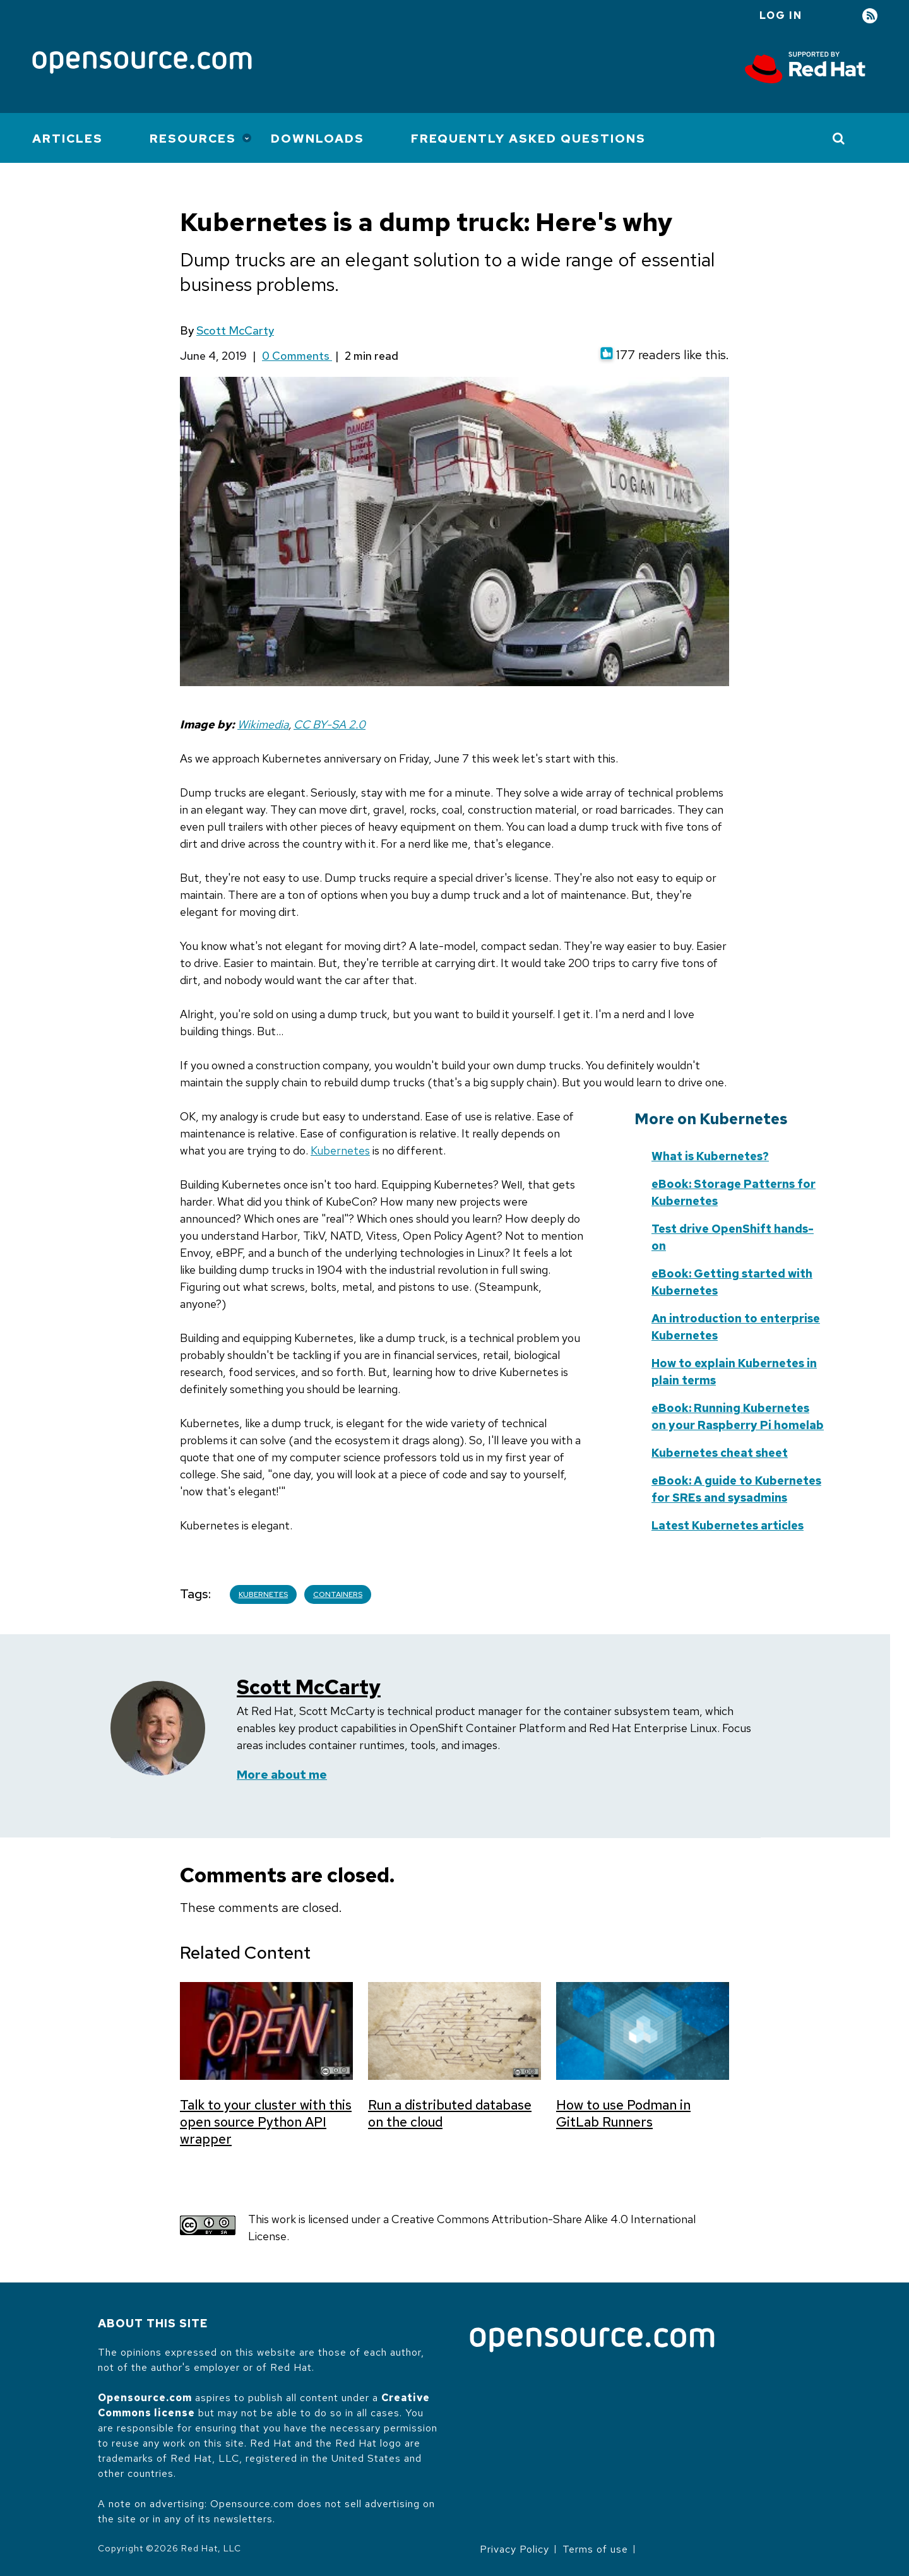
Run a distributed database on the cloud (450, 2113)
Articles (67, 138)
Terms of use (595, 2549)
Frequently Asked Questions (528, 138)
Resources (193, 138)
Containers (337, 1594)
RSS (869, 16)
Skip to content (518, 1176)
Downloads (317, 138)
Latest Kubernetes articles (727, 1525)
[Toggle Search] (839, 138)
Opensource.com (145, 2397)
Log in (780, 15)
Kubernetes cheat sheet (719, 1452)
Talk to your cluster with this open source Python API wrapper (266, 2121)
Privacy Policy (514, 2549)
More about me (282, 1775)
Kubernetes (340, 1150)
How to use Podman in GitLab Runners (623, 2113)
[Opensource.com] (142, 63)
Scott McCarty (235, 330)
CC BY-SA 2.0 (329, 724)
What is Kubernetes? (710, 1156)
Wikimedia (262, 724)
